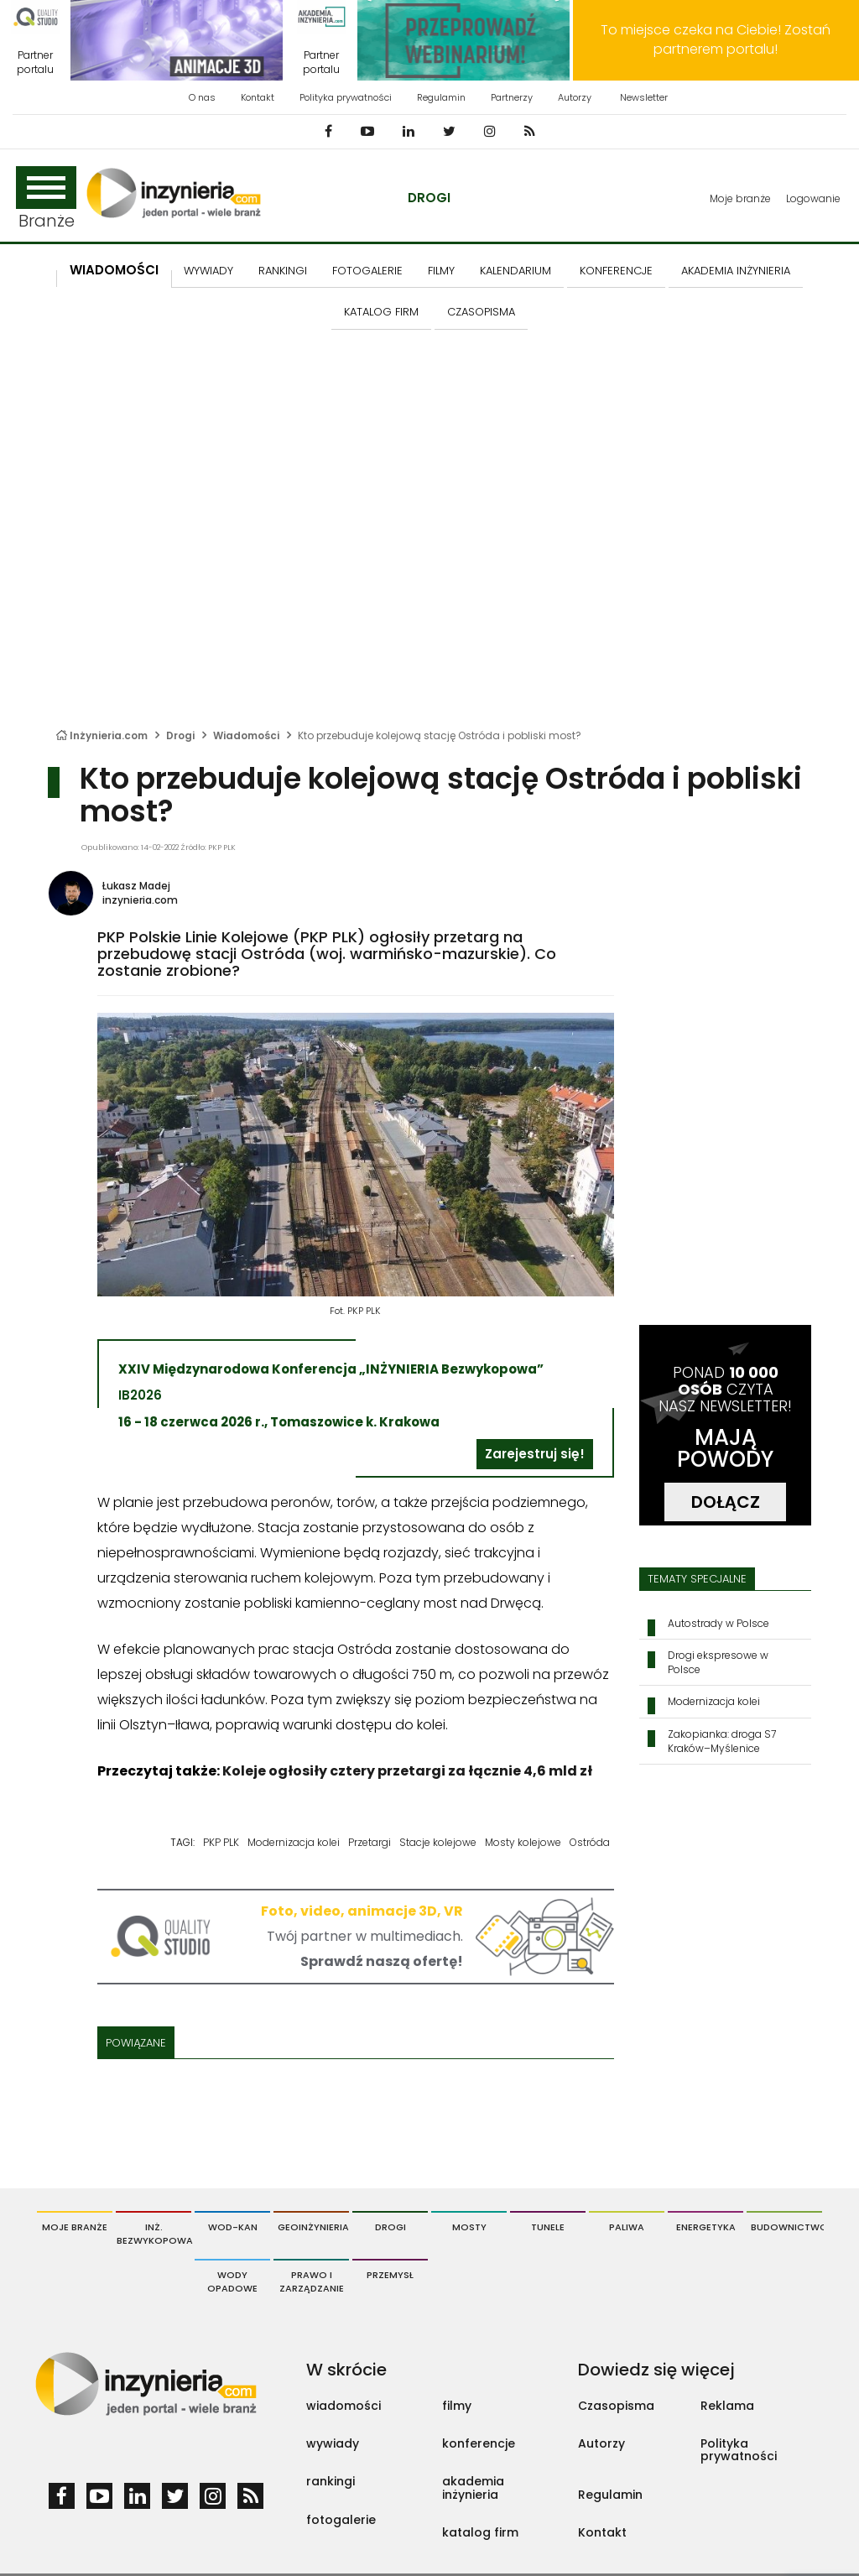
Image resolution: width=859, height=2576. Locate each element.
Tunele (548, 2227)
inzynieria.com (140, 900)
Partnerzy (512, 97)
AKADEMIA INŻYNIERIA (735, 271)
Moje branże (740, 198)
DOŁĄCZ (725, 1502)
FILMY (441, 271)
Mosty (469, 2227)
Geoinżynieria (313, 2227)
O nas (202, 97)
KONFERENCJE (616, 271)
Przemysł (390, 2274)
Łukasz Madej (136, 886)
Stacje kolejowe (437, 1842)
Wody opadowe (232, 2281)
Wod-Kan (233, 2227)
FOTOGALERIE (367, 271)
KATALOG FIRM (381, 312)
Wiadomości (114, 270)
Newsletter (644, 97)
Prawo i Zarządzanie (311, 2281)
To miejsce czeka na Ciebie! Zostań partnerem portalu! (715, 39)
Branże (46, 199)
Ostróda (590, 1842)
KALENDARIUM (515, 271)
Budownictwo (786, 2227)
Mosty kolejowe (523, 1842)
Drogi (429, 197)
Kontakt (257, 97)
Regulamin (441, 97)
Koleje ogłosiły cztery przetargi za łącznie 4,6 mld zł (407, 1771)
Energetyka (706, 2227)
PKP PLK (221, 1842)
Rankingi (282, 271)
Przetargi (369, 1842)
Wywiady (208, 271)
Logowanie (813, 198)
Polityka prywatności (345, 97)
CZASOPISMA (481, 312)
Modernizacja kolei (293, 1842)
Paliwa (626, 2227)
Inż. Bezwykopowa (154, 2233)
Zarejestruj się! (535, 1454)
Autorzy (574, 97)
